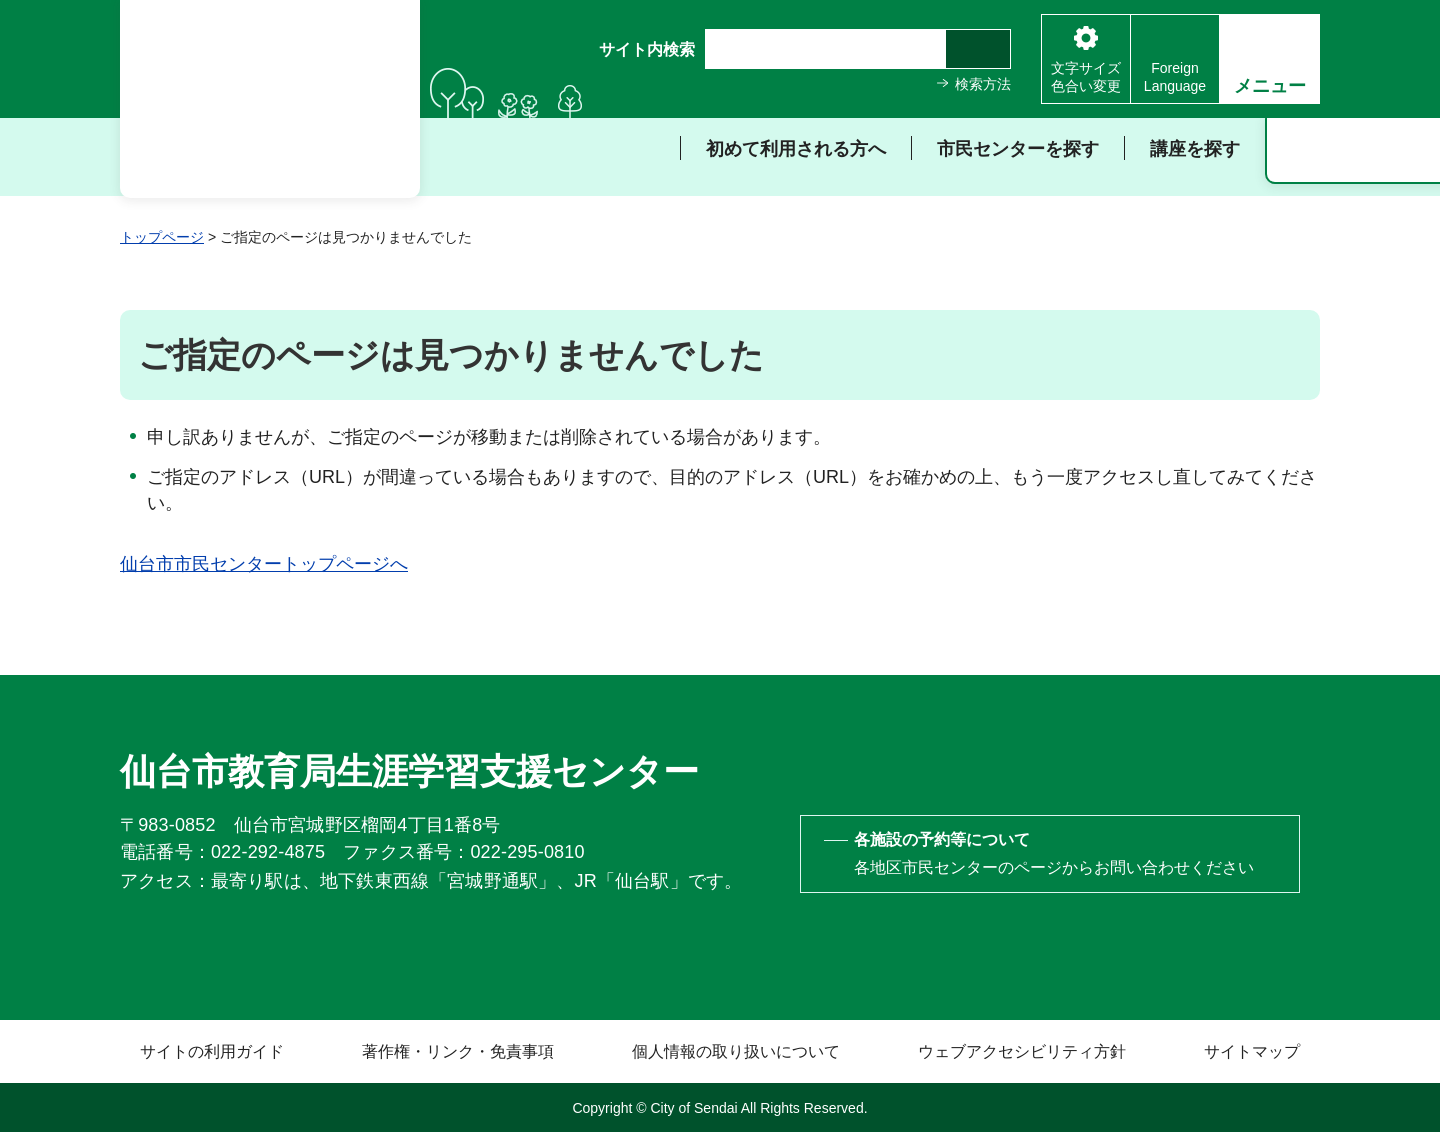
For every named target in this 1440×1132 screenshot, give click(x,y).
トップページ (162, 237)
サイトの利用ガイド (212, 1051)
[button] (1269, 59)
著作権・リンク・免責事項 (458, 1051)
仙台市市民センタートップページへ (264, 564)
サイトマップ (1252, 1051)
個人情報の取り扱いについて (736, 1051)
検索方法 (983, 84)
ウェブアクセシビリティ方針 (1022, 1051)
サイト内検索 (647, 49)
